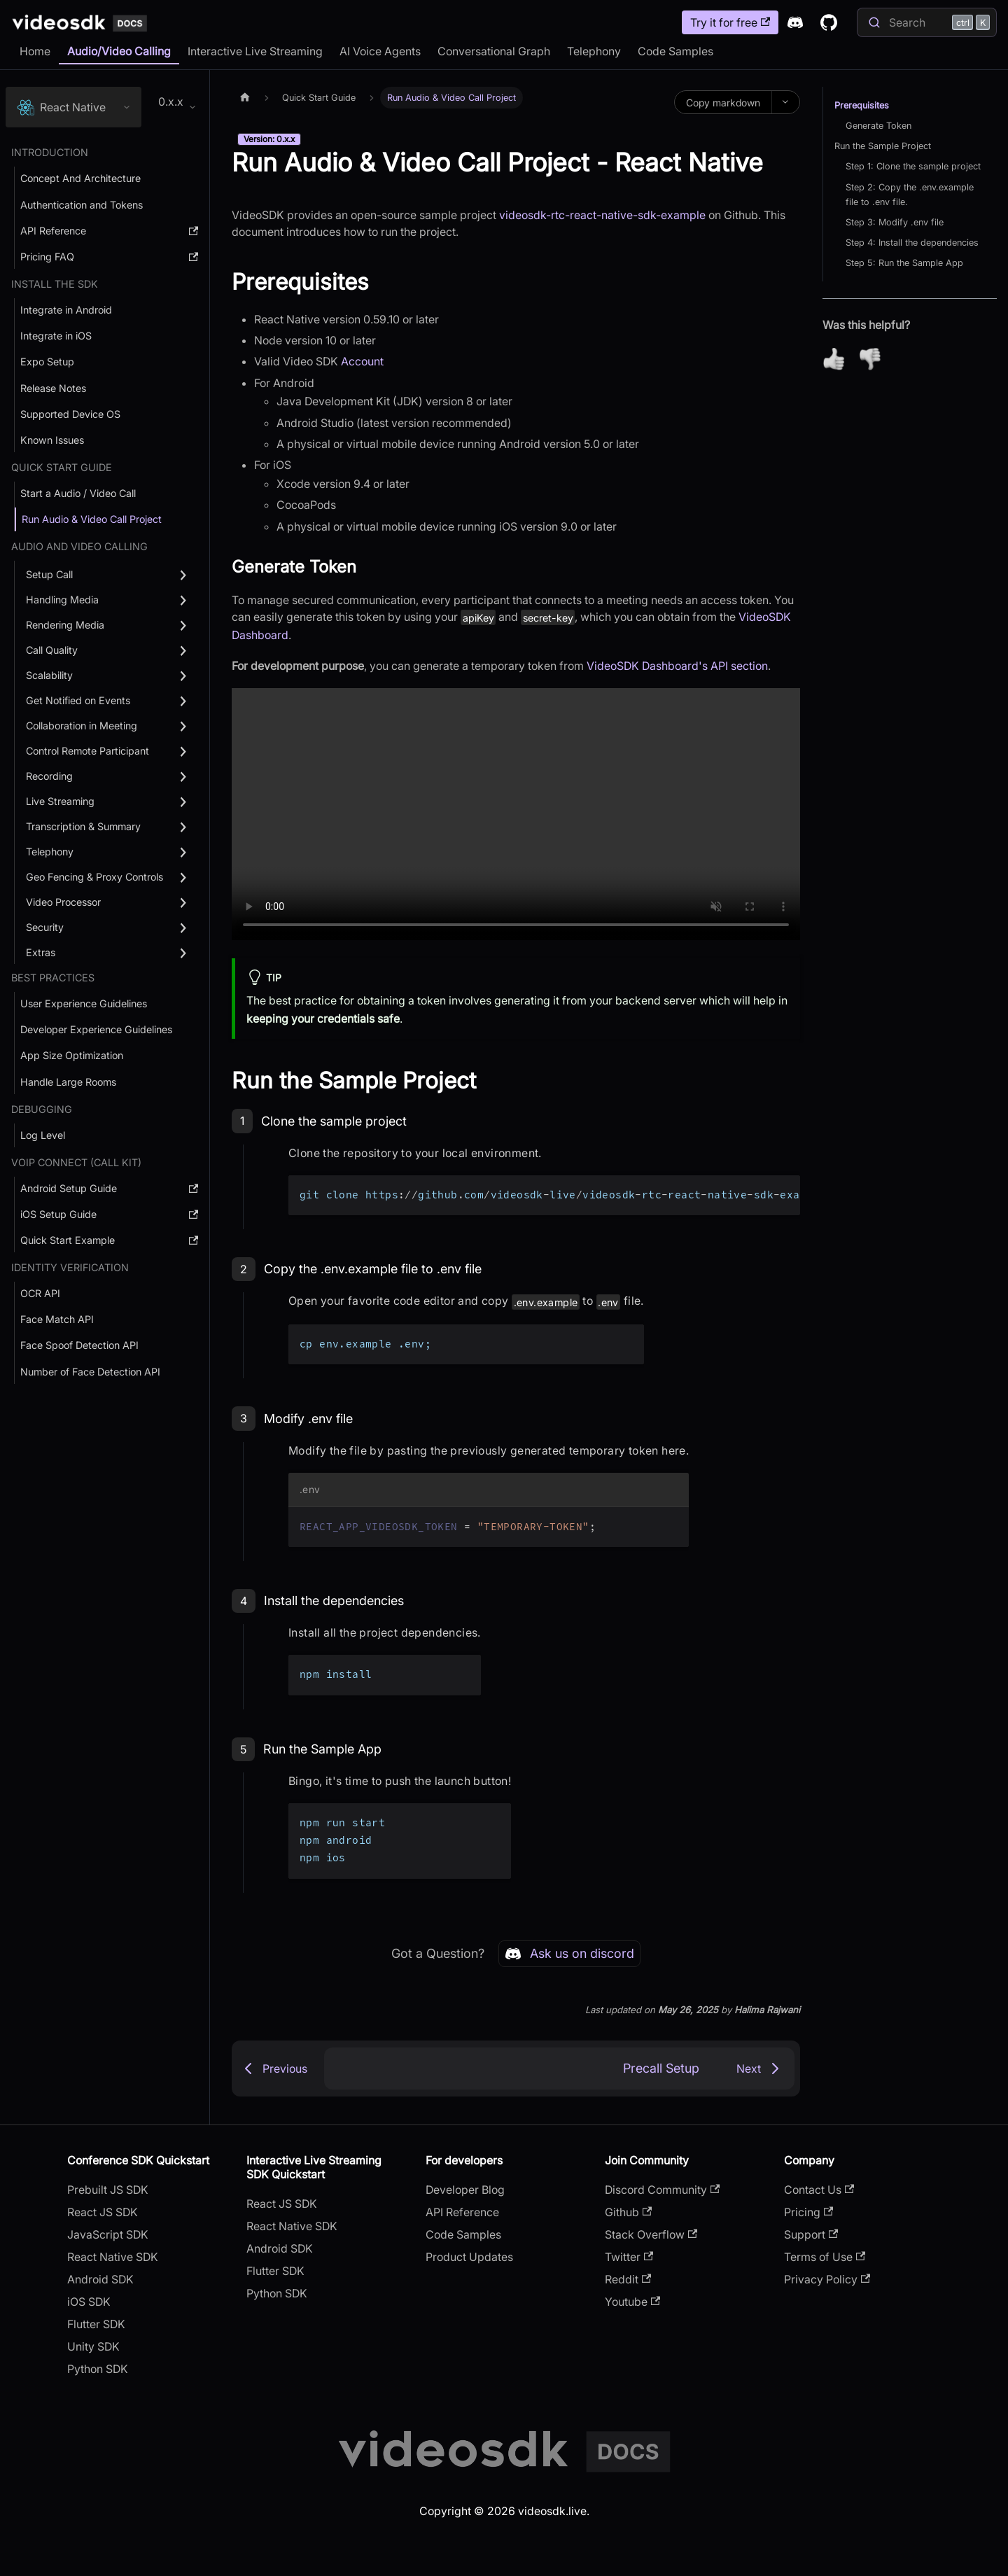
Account (362, 361)
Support (811, 2234)
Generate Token (878, 125)
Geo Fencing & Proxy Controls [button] (94, 877)
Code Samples (675, 51)
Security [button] (45, 927)
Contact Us (819, 2190)
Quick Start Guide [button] (61, 467)
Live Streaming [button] (60, 801)
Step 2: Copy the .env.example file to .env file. (910, 194)
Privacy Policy (827, 2279)
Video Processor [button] (63, 902)
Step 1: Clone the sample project (913, 166)
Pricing (808, 2212)
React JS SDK (102, 2212)
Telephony (594, 51)
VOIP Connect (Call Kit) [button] (76, 1162)
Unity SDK (93, 2346)
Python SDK (97, 2369)
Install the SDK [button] (54, 284)
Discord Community (662, 2190)
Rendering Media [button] (65, 625)
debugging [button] (41, 1109)
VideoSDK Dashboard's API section (677, 666)
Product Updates (469, 2257)
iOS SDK (89, 2302)
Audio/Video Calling (119, 51)
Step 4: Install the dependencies (912, 242)
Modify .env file (308, 1418)
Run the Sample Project (882, 146)
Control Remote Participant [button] (87, 751)
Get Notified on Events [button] (78, 700)
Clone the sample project (334, 1121)
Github (628, 2212)
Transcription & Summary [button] (83, 826)
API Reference (462, 2212)
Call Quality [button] (52, 650)
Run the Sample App (322, 1749)
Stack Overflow (651, 2234)
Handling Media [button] (62, 600)
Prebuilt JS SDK (107, 2190)
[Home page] (245, 97)
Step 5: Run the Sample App (904, 263)
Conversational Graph (494, 51)
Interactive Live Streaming (255, 51)
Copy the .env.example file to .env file (373, 1268)
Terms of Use (824, 2257)
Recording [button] (49, 776)
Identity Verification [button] (70, 1267)
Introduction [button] (49, 152)
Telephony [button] (50, 852)
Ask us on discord (569, 1953)
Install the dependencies (334, 1600)
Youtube (632, 2302)
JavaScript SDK (107, 2234)
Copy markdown (723, 102)
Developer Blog (465, 2190)
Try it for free (730, 22)
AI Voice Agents (380, 51)
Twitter (629, 2257)
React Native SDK (112, 2257)
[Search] (927, 22)
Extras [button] (40, 952)
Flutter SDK (96, 2324)
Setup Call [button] (49, 574)
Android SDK (100, 2279)
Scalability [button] (49, 675)
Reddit (628, 2279)
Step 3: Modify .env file (895, 222)
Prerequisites (861, 105)
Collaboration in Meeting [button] (81, 726)
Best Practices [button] (52, 977)
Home (35, 51)
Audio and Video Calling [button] (79, 546)
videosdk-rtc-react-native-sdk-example (602, 215)
